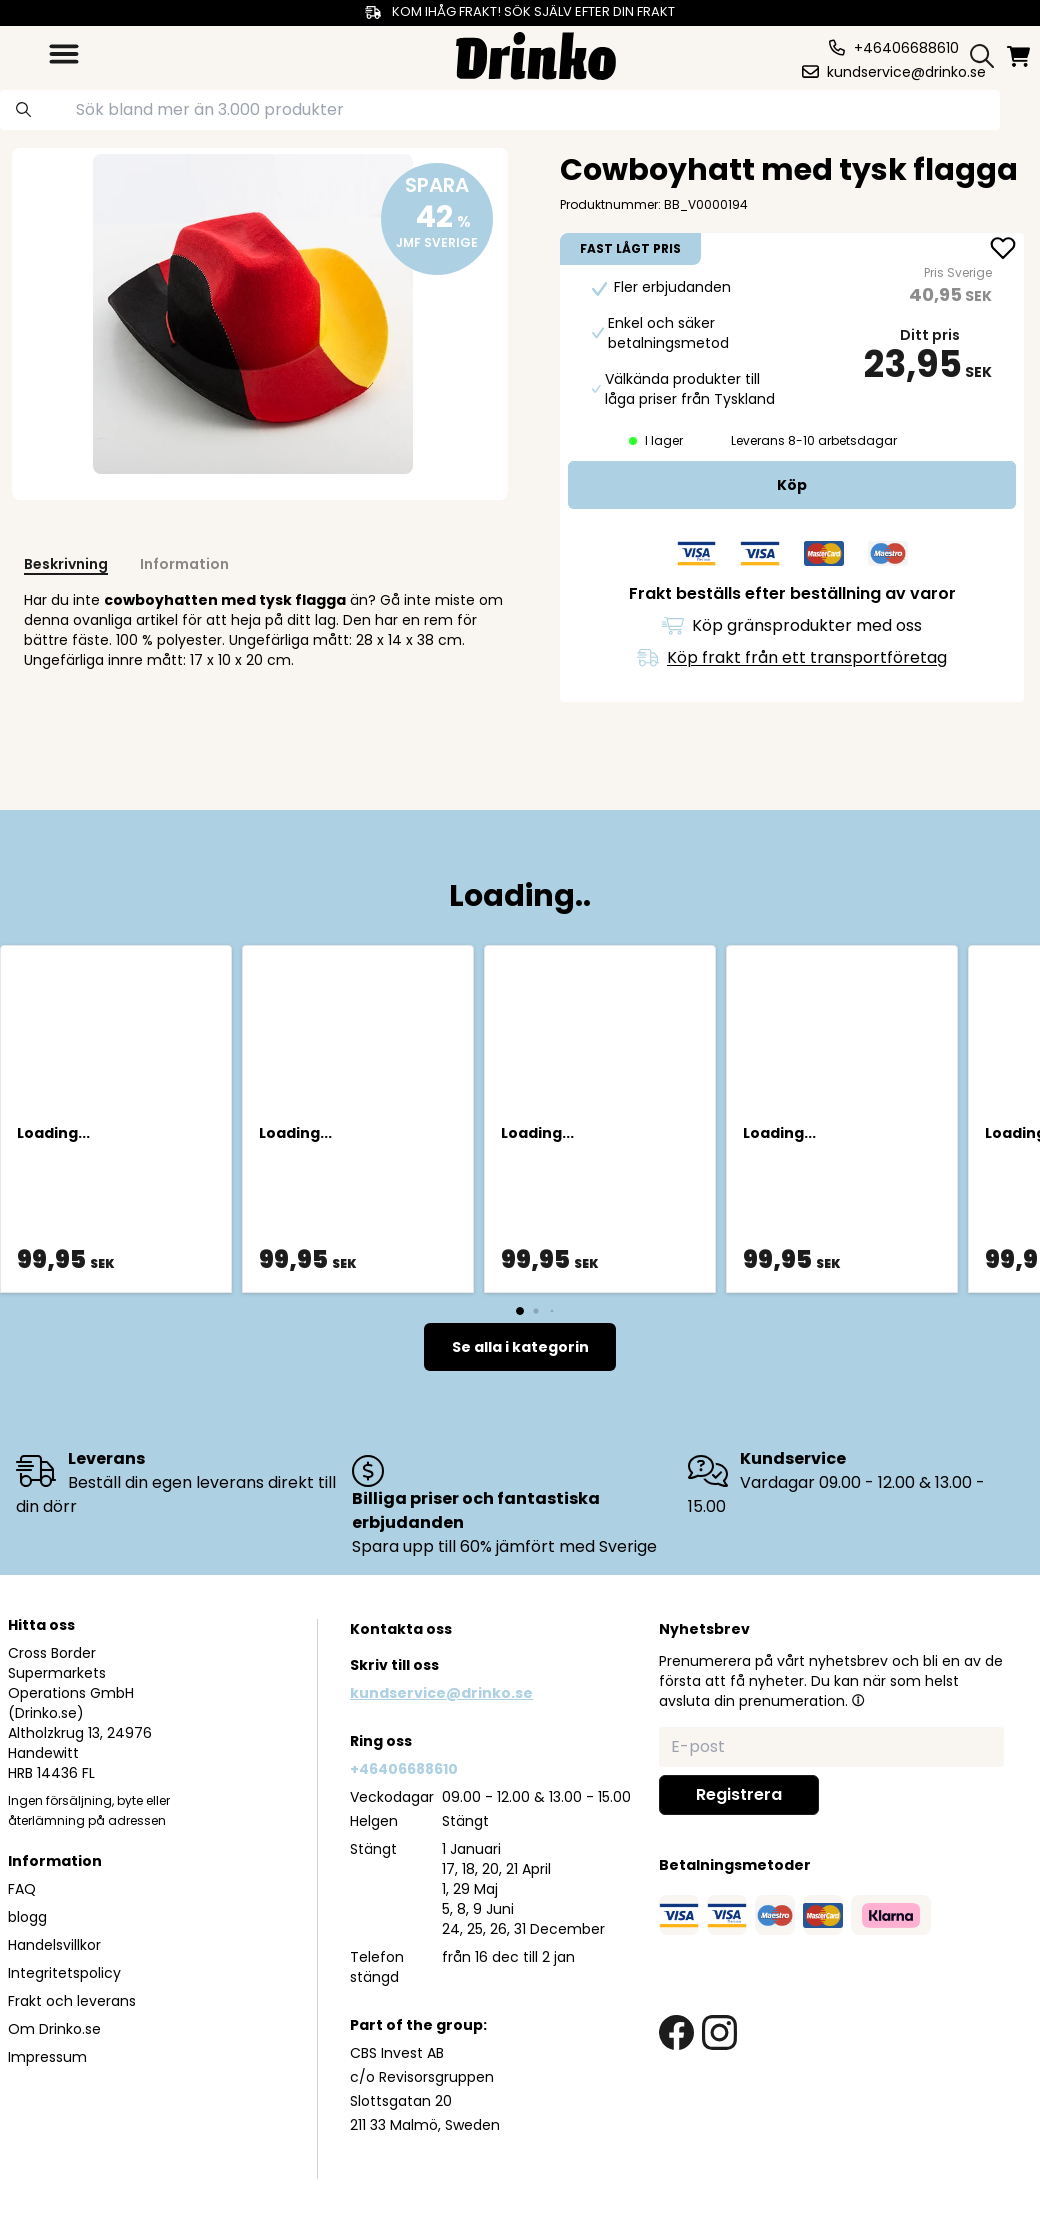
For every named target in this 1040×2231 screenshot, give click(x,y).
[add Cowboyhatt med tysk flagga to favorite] (1003, 250)
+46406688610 (404, 1769)
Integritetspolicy (64, 1973)
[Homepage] (536, 53)
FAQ (22, 1889)
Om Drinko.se (54, 2029)
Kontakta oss (401, 1629)
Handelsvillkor (54, 1945)
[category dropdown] (64, 54)
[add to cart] (792, 485)
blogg (27, 1917)
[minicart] (1020, 56)
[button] (858, 1700)
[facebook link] (676, 2032)
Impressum (47, 2057)
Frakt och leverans (72, 2001)
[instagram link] (719, 2032)
